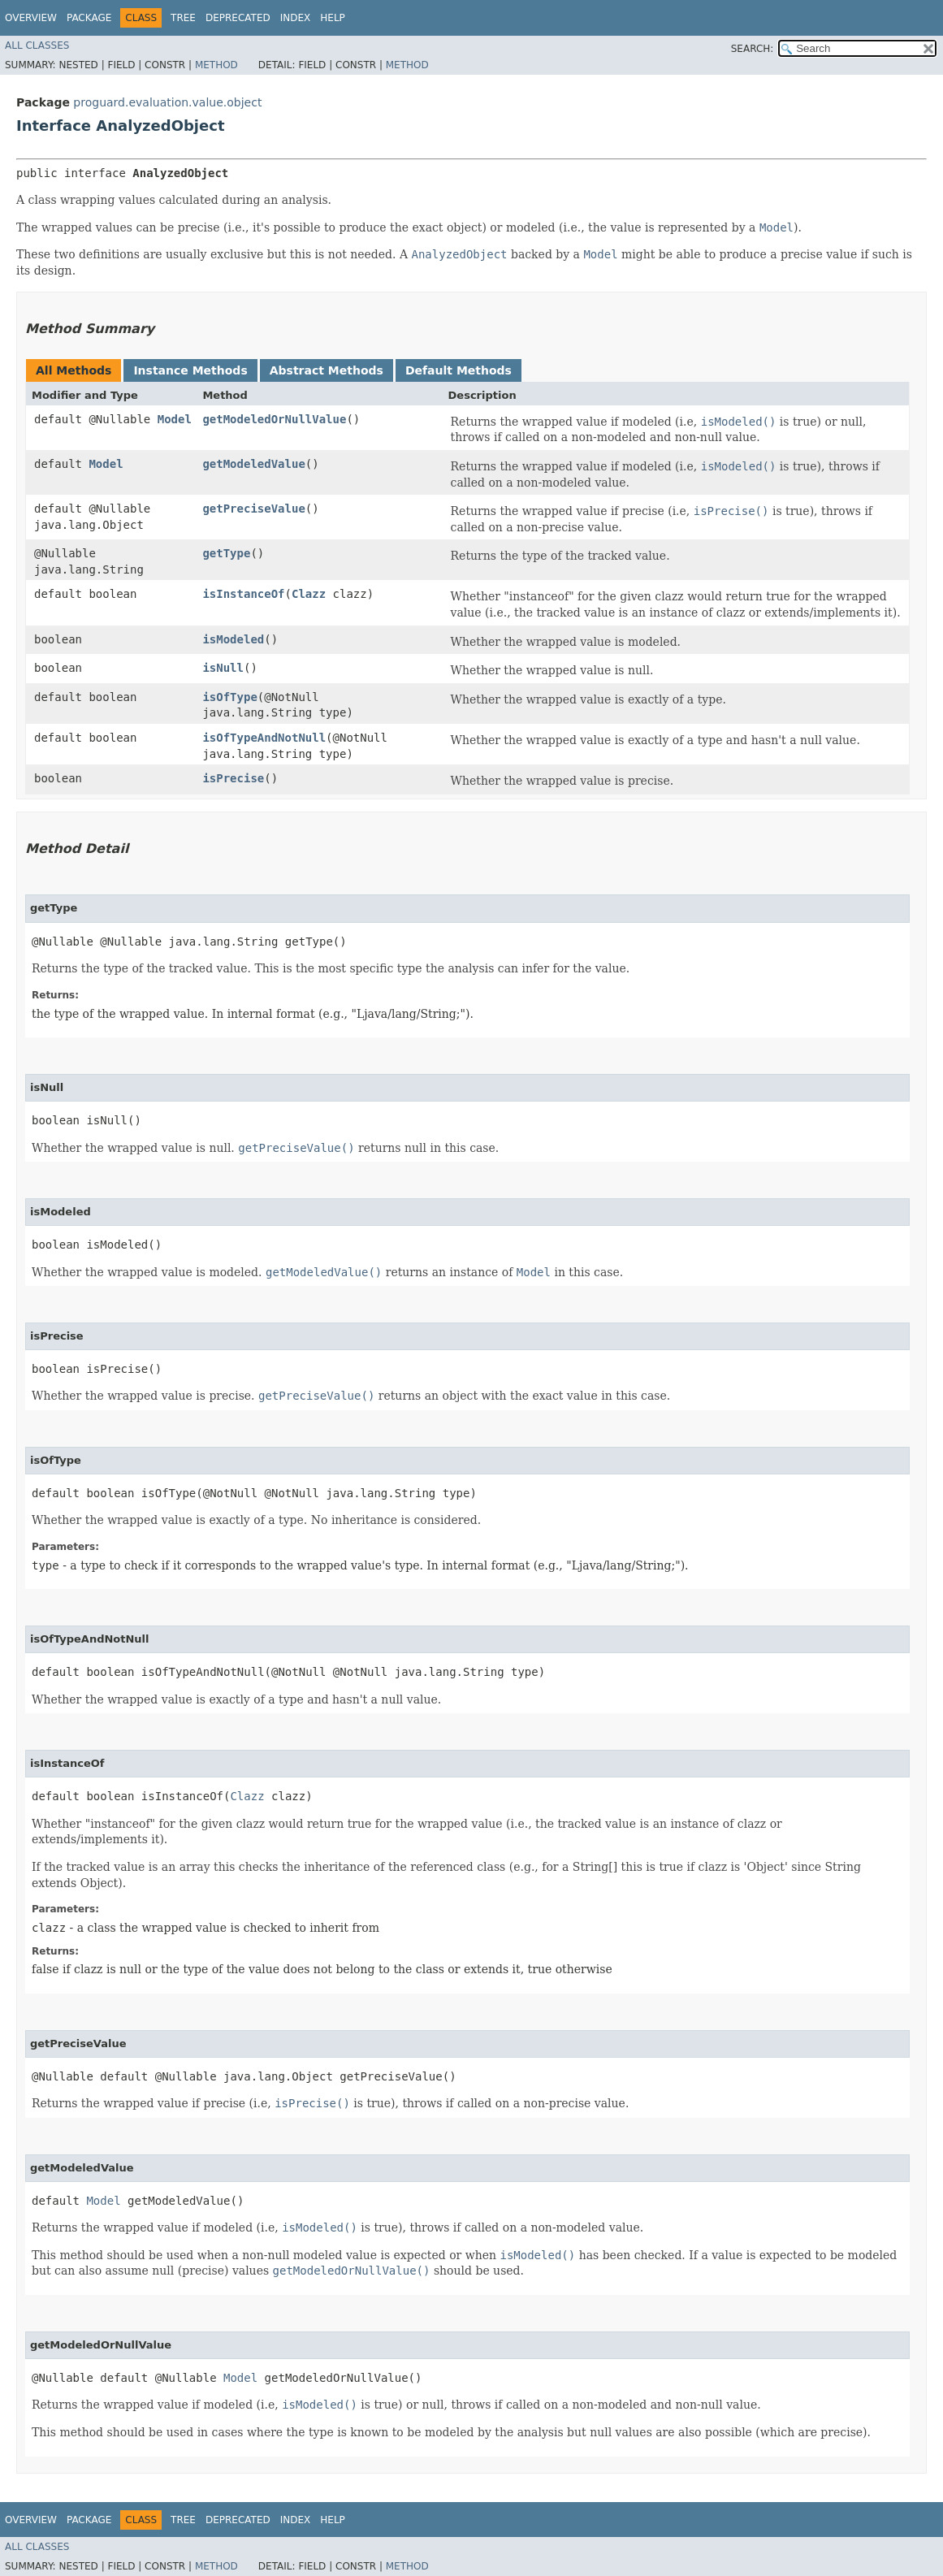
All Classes (37, 45)
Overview (31, 18)
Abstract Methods (326, 370)
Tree (183, 18)
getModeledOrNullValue (274, 419)
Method (216, 65)
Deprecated (237, 18)
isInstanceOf (243, 593)
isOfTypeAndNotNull (264, 737)
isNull (223, 667)
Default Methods (458, 370)
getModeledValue (253, 463)
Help (332, 18)
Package (89, 18)
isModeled (233, 639)
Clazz (309, 593)
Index (295, 18)
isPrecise (233, 778)
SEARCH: (752, 48)
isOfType (229, 697)
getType (226, 553)
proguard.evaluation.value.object (167, 102)
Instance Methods (190, 370)
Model (175, 419)
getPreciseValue (253, 508)
